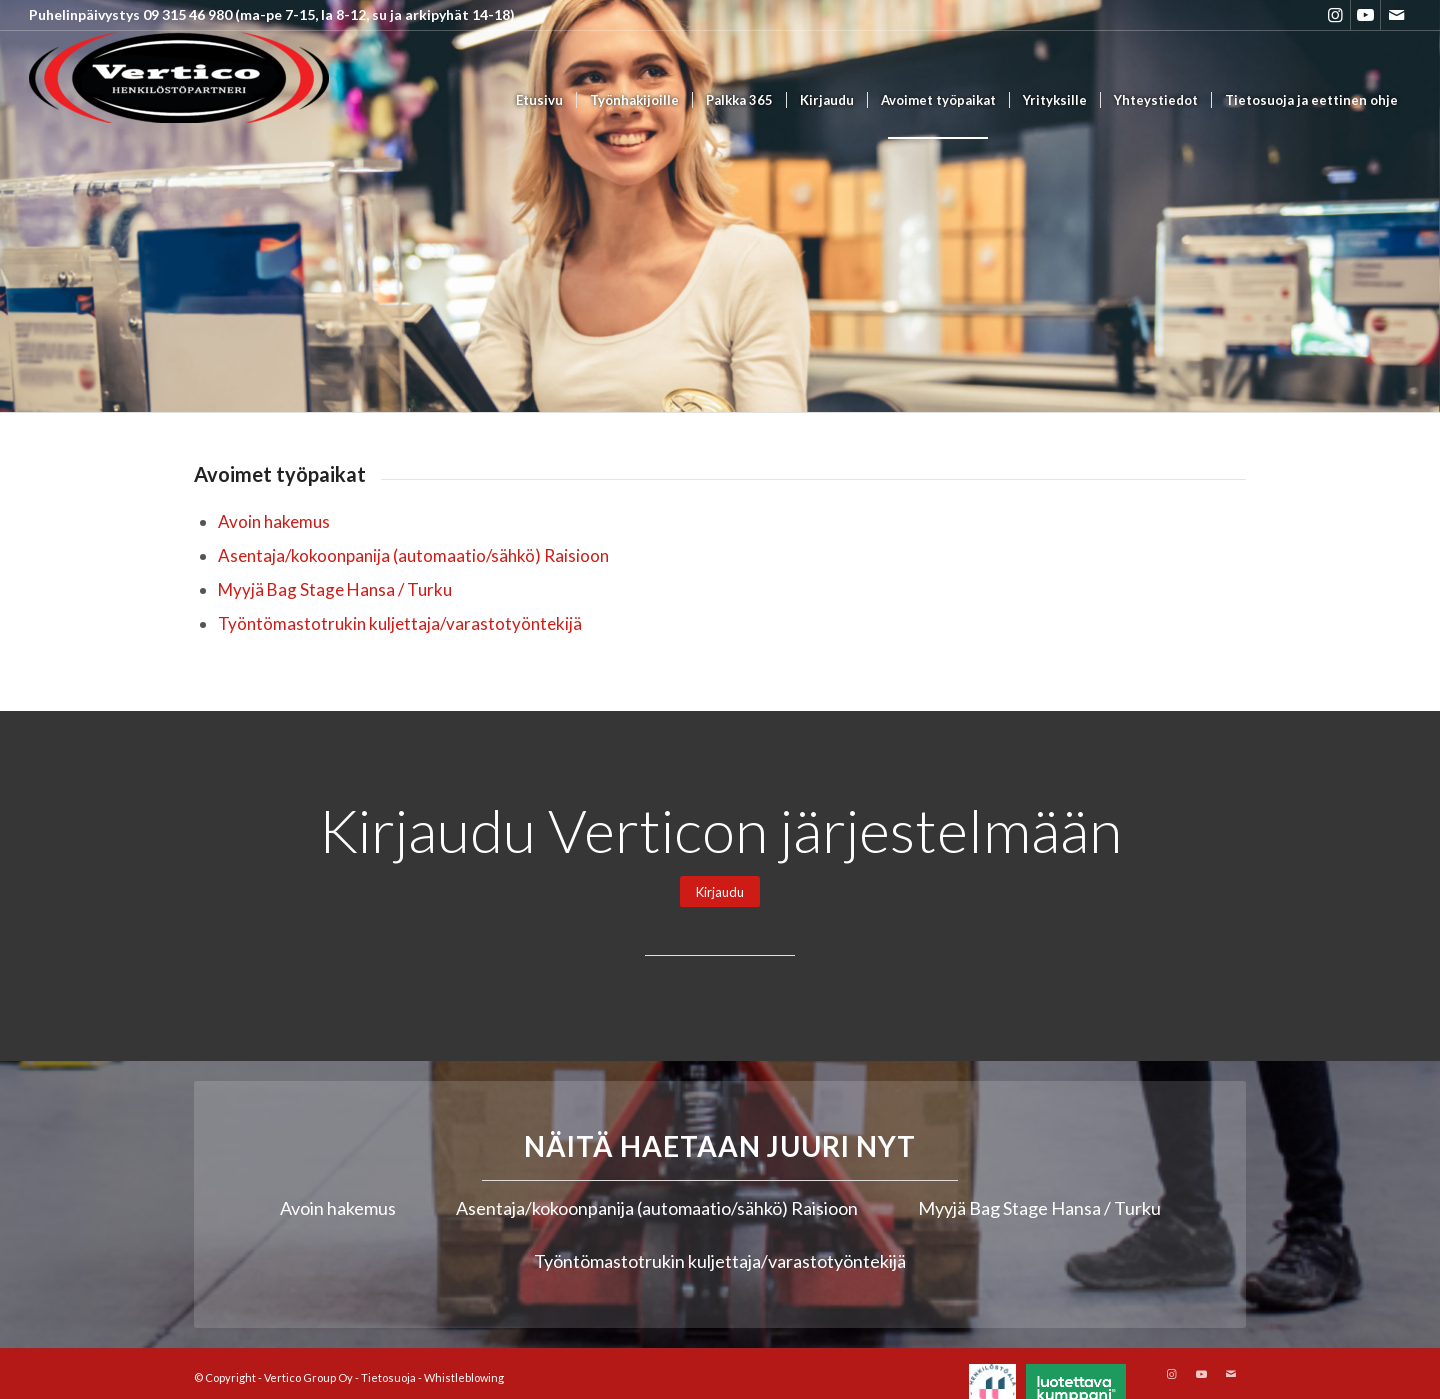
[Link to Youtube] (1365, 15)
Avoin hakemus (274, 521)
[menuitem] (539, 100)
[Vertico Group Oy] (179, 100)
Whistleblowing (464, 1377)
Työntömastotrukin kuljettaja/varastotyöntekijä (400, 623)
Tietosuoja (388, 1377)
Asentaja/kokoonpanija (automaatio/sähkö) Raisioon (413, 555)
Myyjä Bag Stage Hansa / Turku (335, 589)
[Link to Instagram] (1335, 15)
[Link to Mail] (1396, 15)
